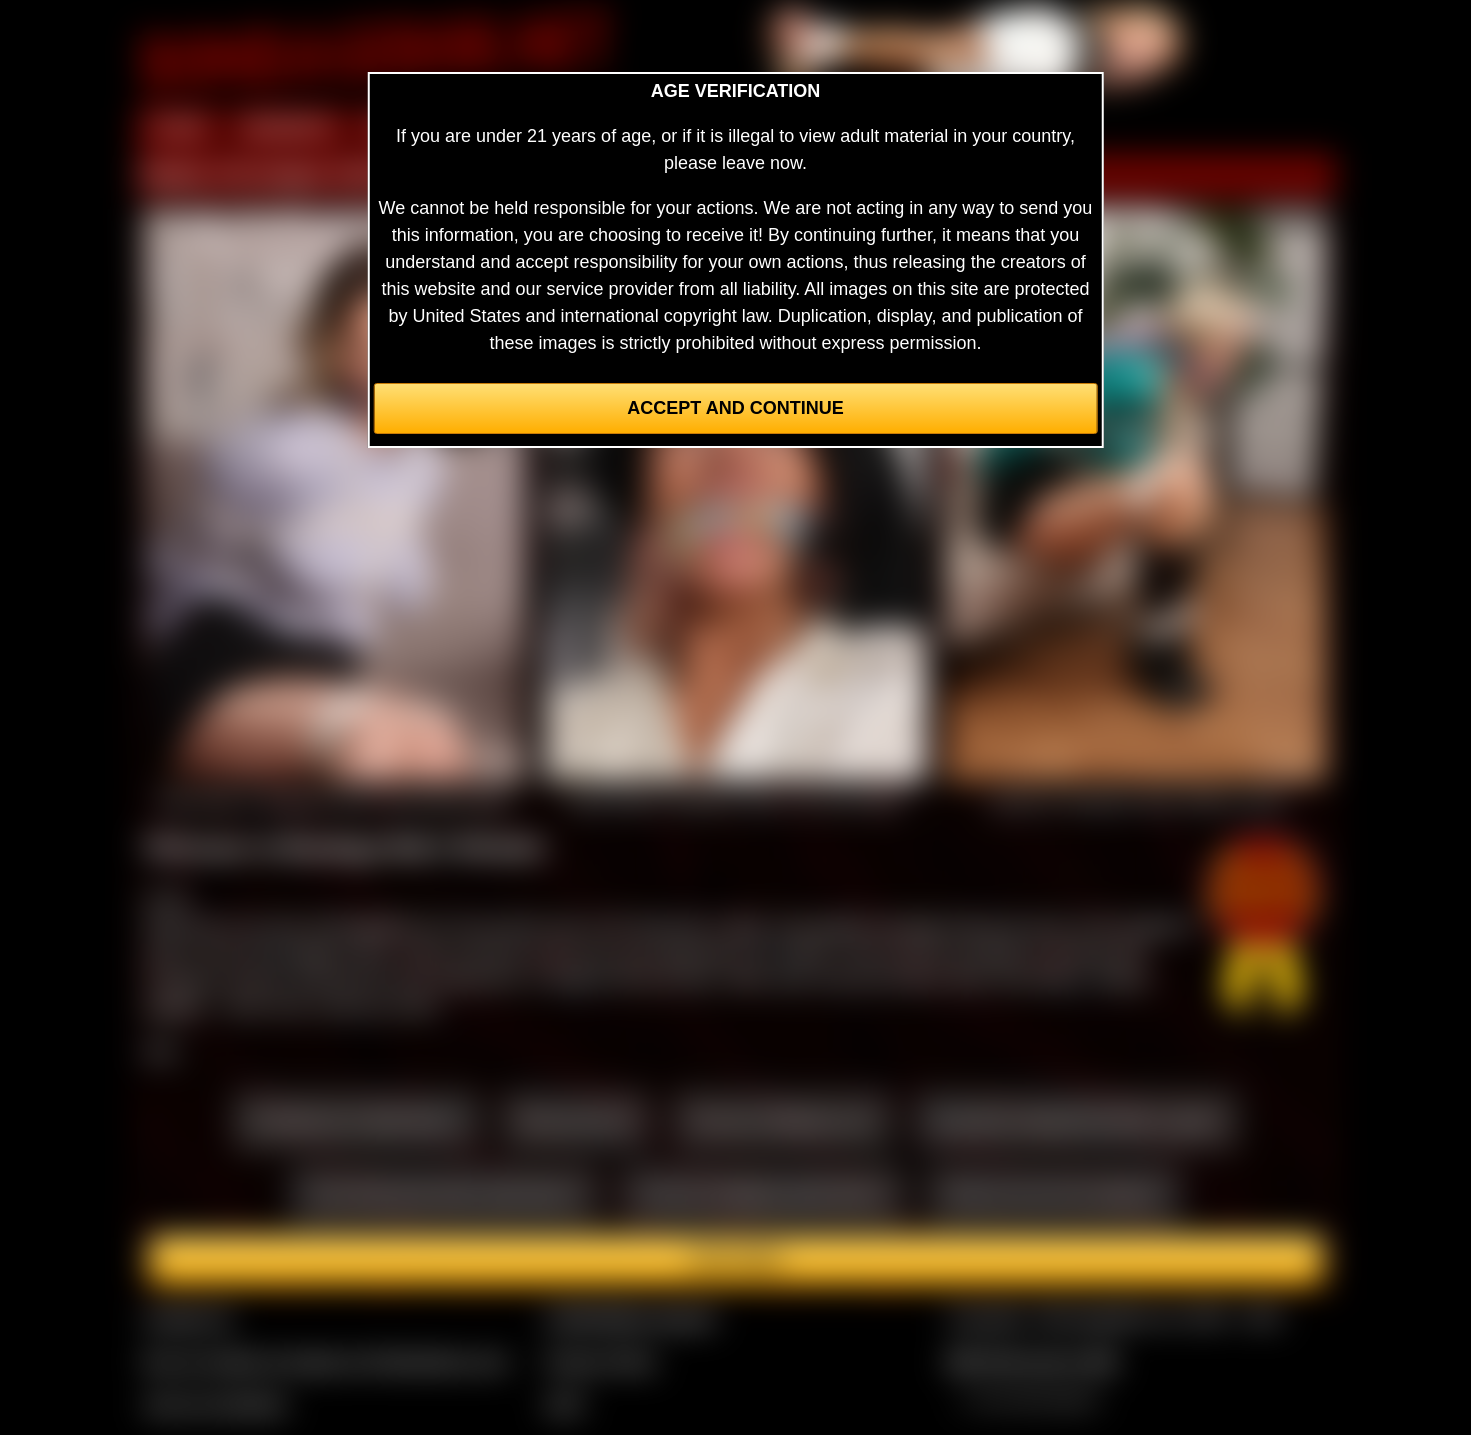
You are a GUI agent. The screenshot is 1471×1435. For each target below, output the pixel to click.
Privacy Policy (601, 1361)
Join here (735, 1260)
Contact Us (188, 1318)
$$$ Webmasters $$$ (1031, 1361)
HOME (179, 128)
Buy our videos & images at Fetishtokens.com (326, 1361)
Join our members (216, 1404)
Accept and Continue (735, 408)
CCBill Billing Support (630, 1318)
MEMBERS (288, 128)
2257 (565, 1404)
